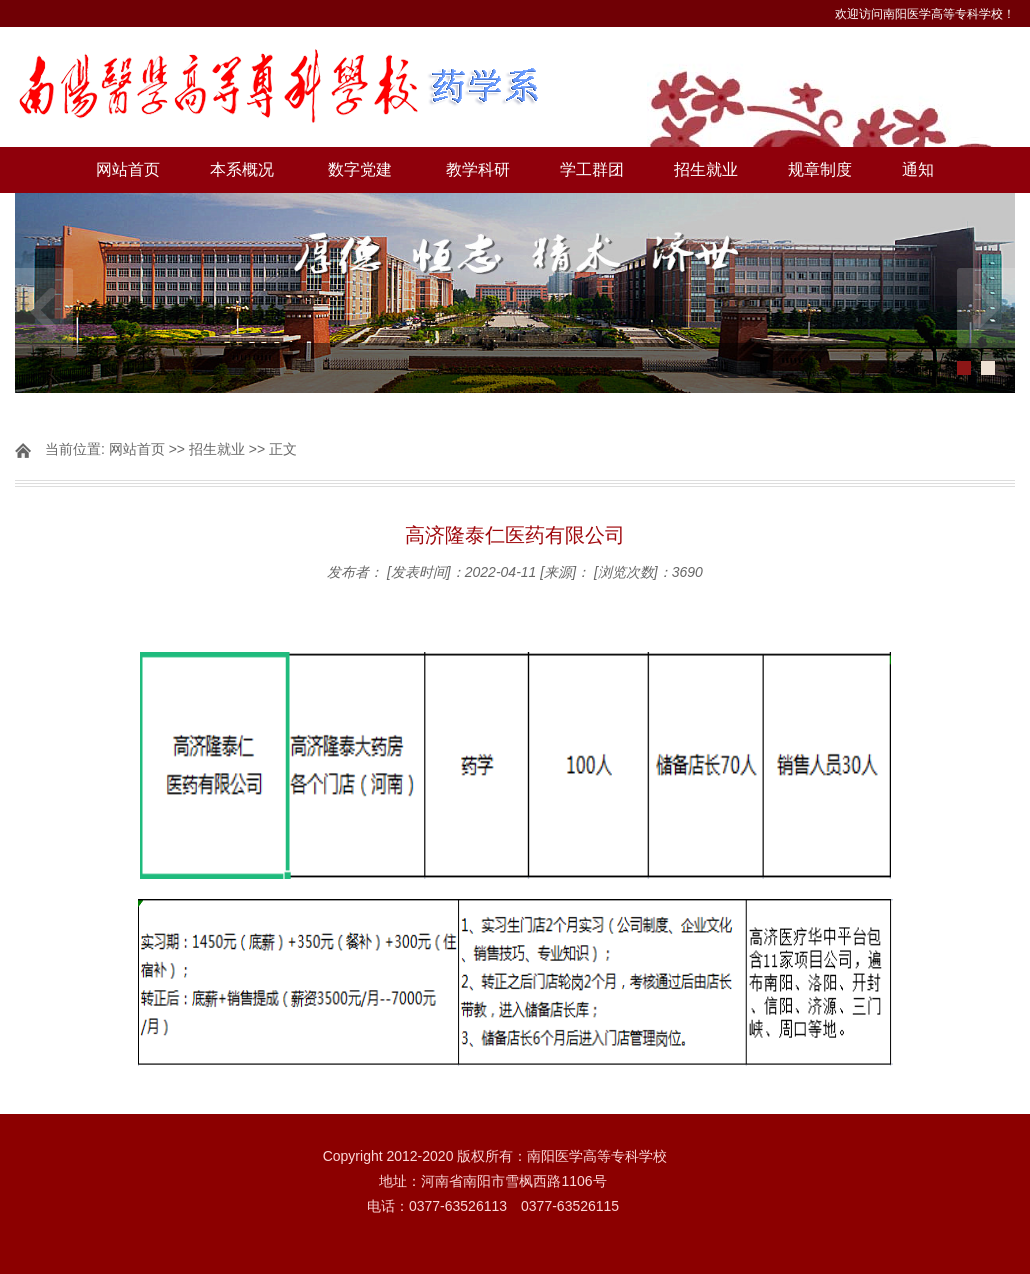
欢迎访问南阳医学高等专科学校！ (925, 14)
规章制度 (820, 169)
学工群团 (592, 169)
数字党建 (360, 169)
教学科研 (478, 169)
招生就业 (706, 169)
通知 (918, 169)
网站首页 (128, 169)
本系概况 (242, 169)
